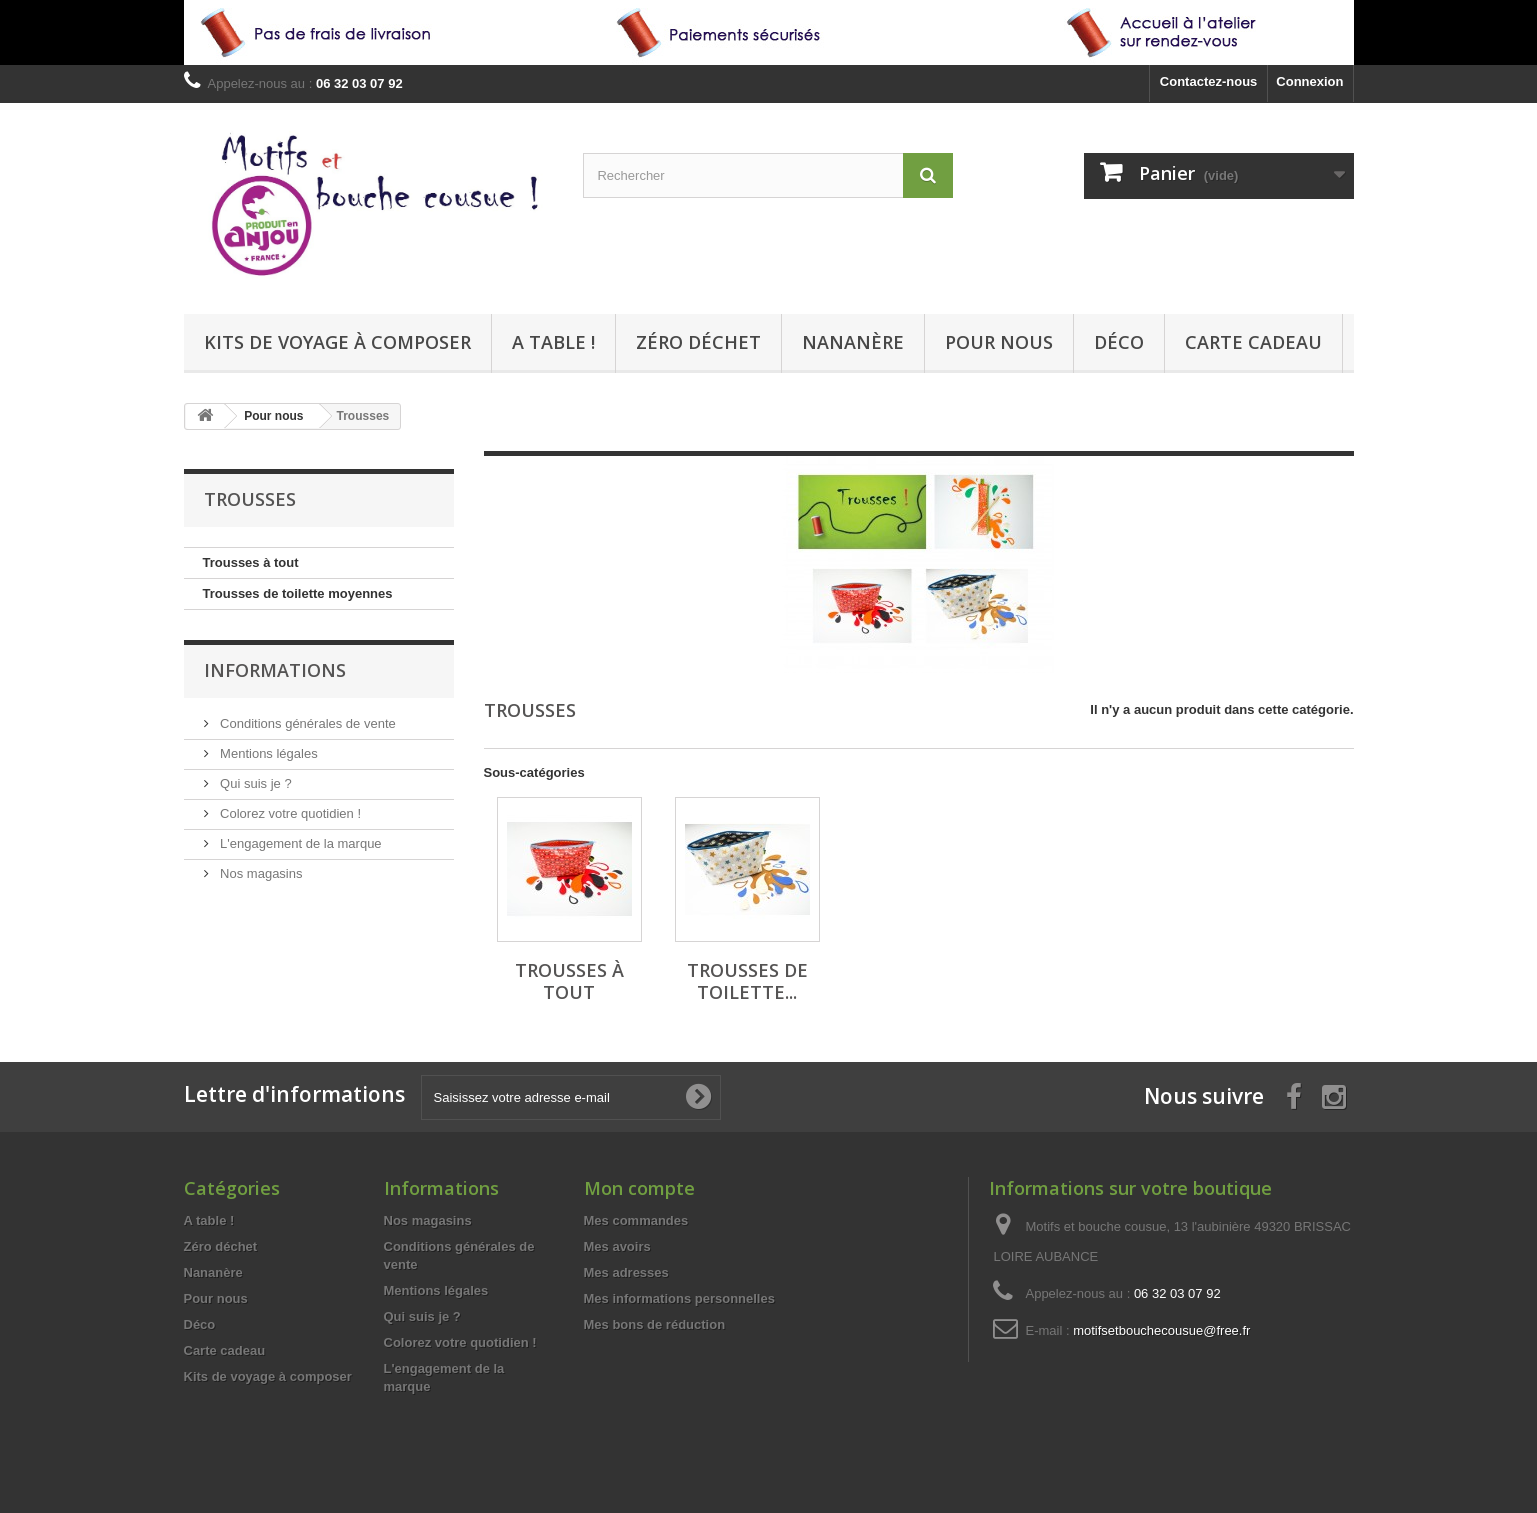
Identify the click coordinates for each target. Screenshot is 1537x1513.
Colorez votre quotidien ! (289, 813)
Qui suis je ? (254, 783)
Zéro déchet (698, 342)
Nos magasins (260, 873)
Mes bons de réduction (655, 1324)
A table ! (553, 342)
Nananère (853, 342)
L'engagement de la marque (299, 843)
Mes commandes (636, 1220)
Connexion (1309, 81)
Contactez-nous (1209, 81)
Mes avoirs (617, 1246)
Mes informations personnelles (679, 1298)
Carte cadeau (1253, 342)
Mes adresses (626, 1272)
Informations (275, 670)
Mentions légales (267, 753)
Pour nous (999, 342)
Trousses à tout (251, 562)
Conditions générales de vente (306, 723)
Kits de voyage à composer (337, 342)
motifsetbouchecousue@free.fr (1161, 1330)
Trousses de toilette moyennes (298, 593)
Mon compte (639, 1188)
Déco (1119, 342)
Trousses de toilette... (747, 981)
